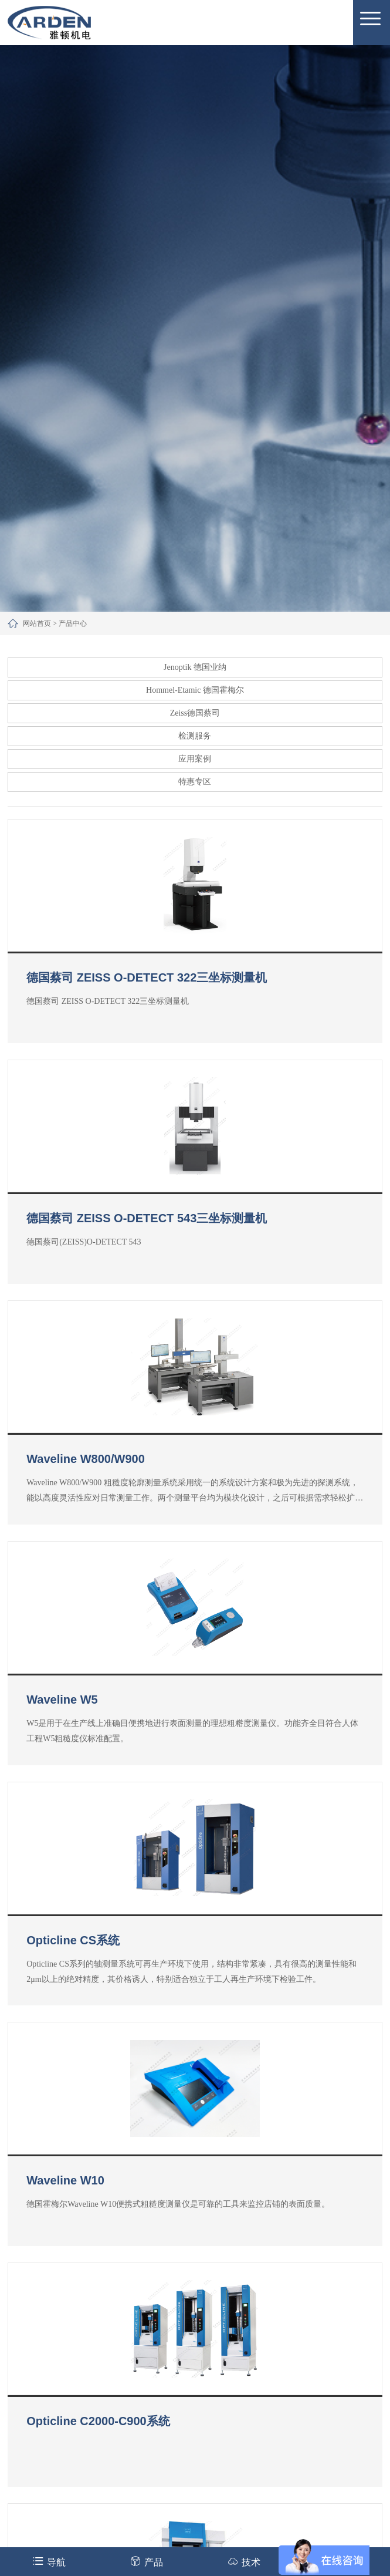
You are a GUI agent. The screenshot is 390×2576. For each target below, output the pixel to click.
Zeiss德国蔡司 (195, 713)
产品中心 (73, 623)
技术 (243, 2561)
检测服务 (194, 735)
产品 (146, 2561)
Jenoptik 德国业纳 (195, 667)
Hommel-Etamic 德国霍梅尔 (195, 690)
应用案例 (194, 758)
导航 (49, 2561)
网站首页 (37, 623)
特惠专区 (194, 781)
